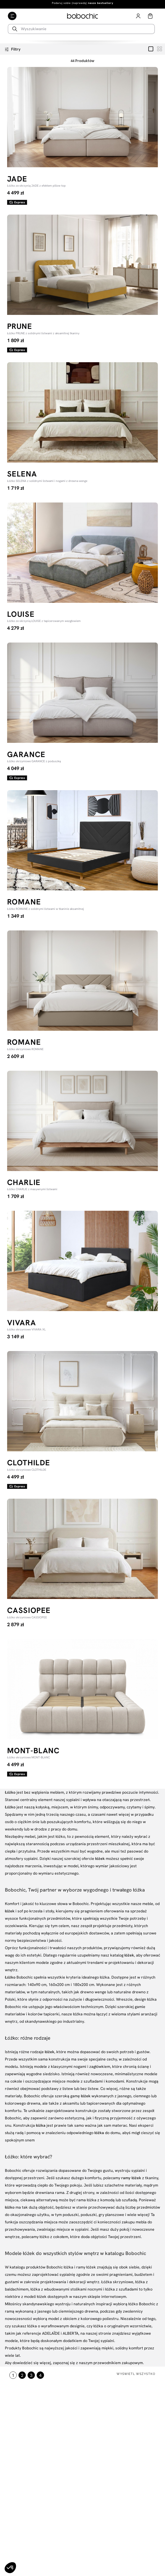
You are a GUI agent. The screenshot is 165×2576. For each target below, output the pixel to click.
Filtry (13, 49)
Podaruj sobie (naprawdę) (82, 3)
